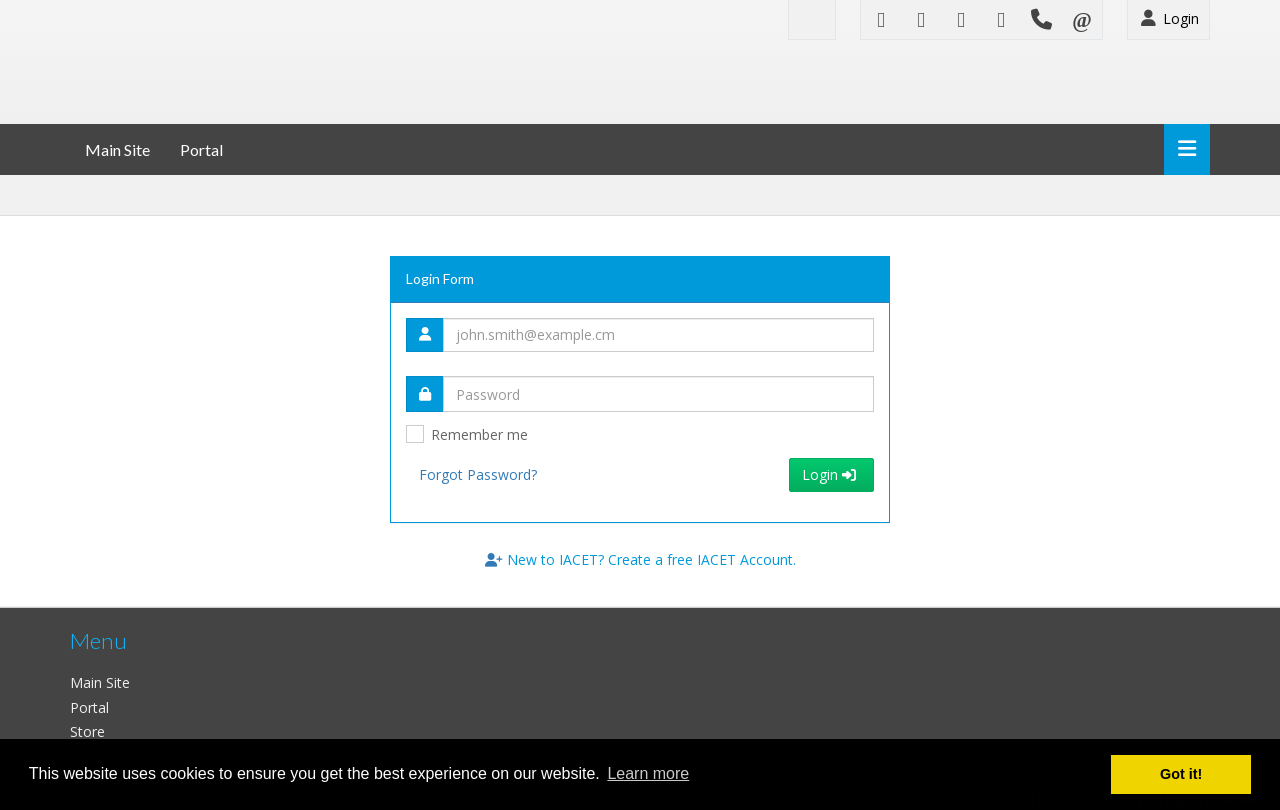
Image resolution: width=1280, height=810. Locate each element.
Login (1168, 18)
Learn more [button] (648, 773)
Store (87, 731)
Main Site (117, 149)
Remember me (479, 434)
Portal (201, 149)
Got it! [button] (1181, 774)
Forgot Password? (478, 474)
